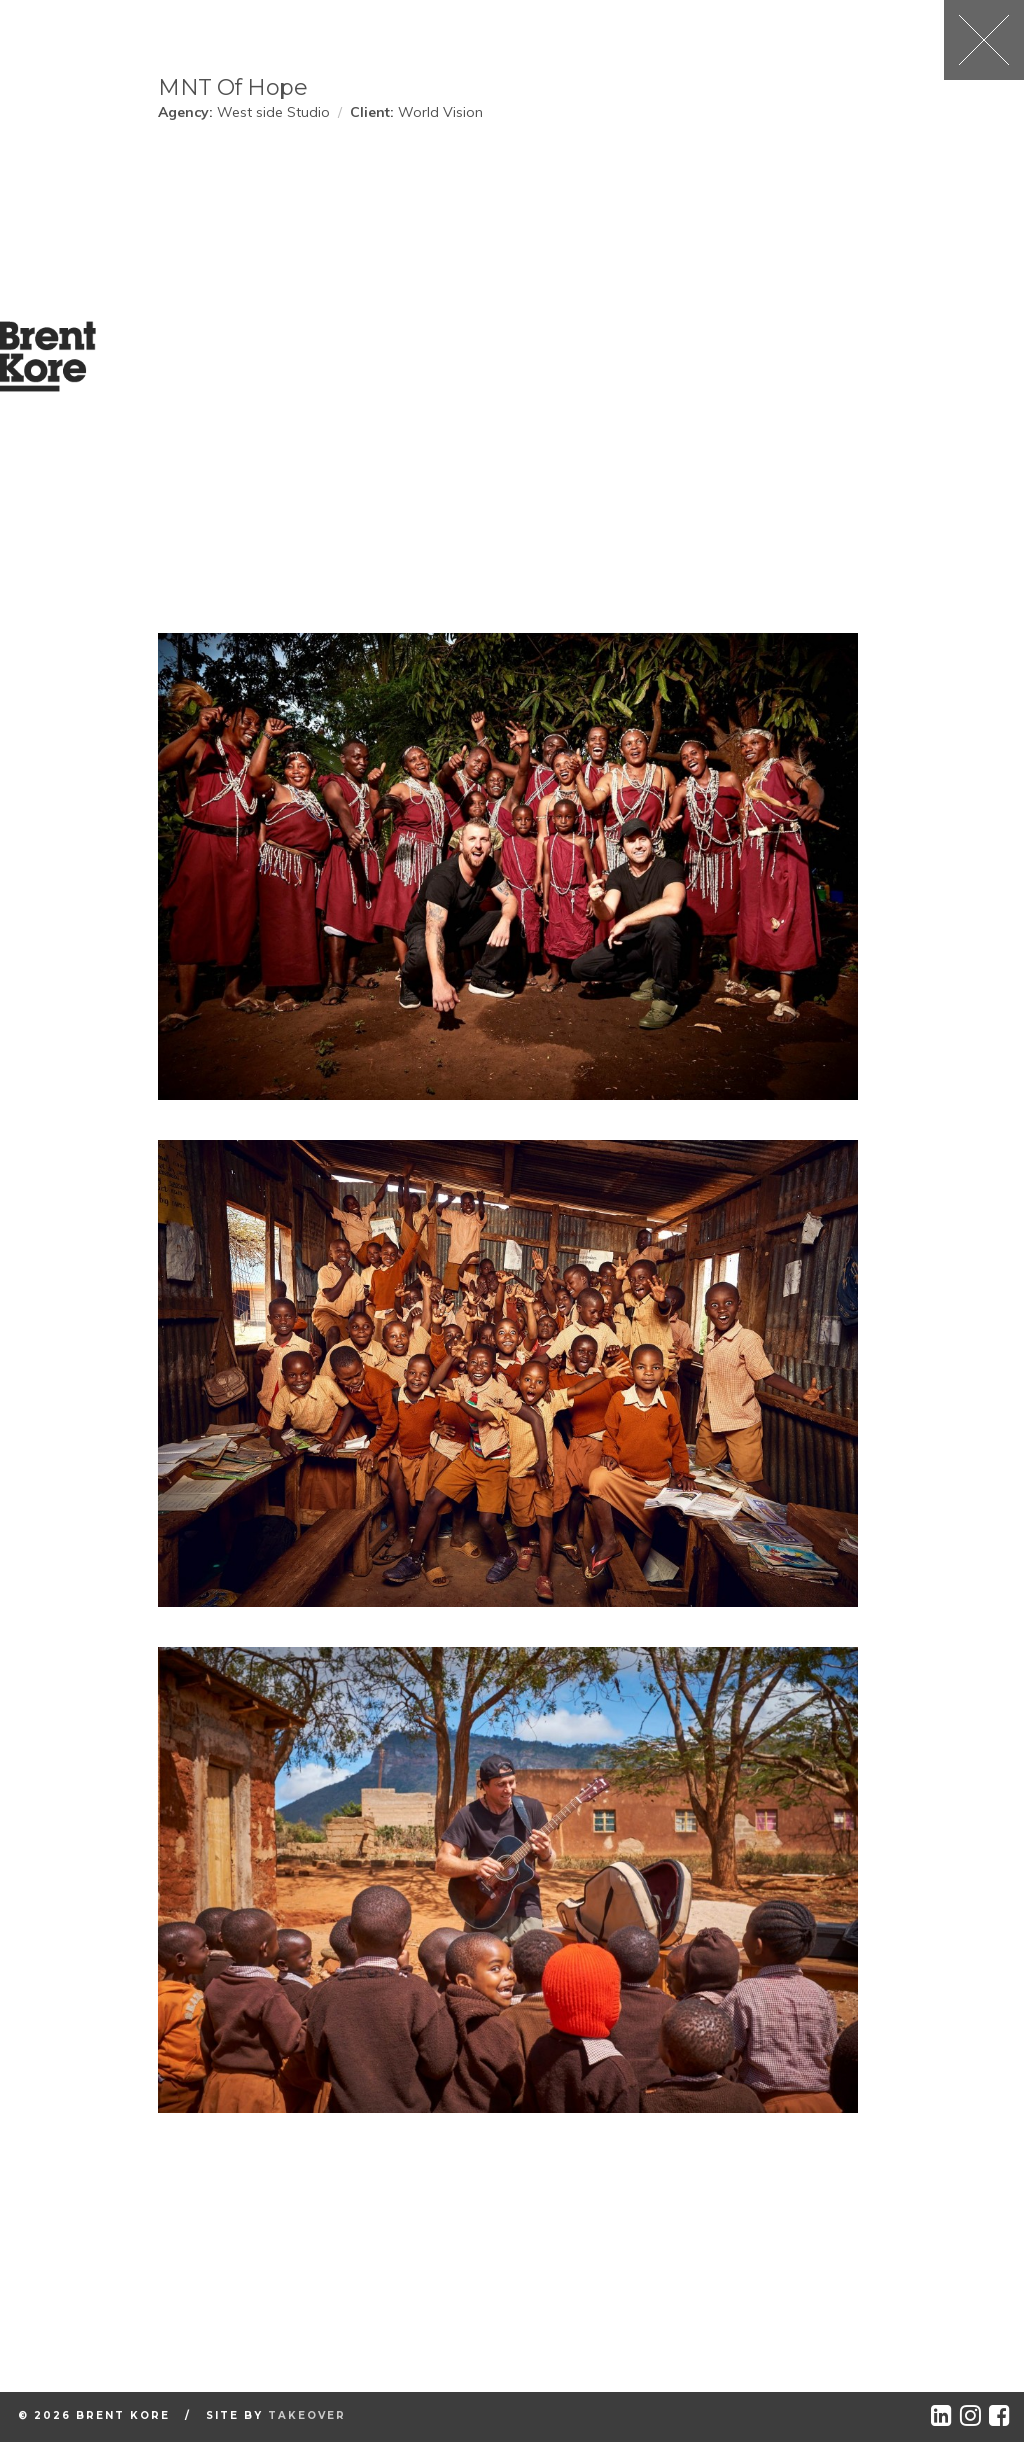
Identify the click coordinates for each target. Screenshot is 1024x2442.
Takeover (307, 2415)
